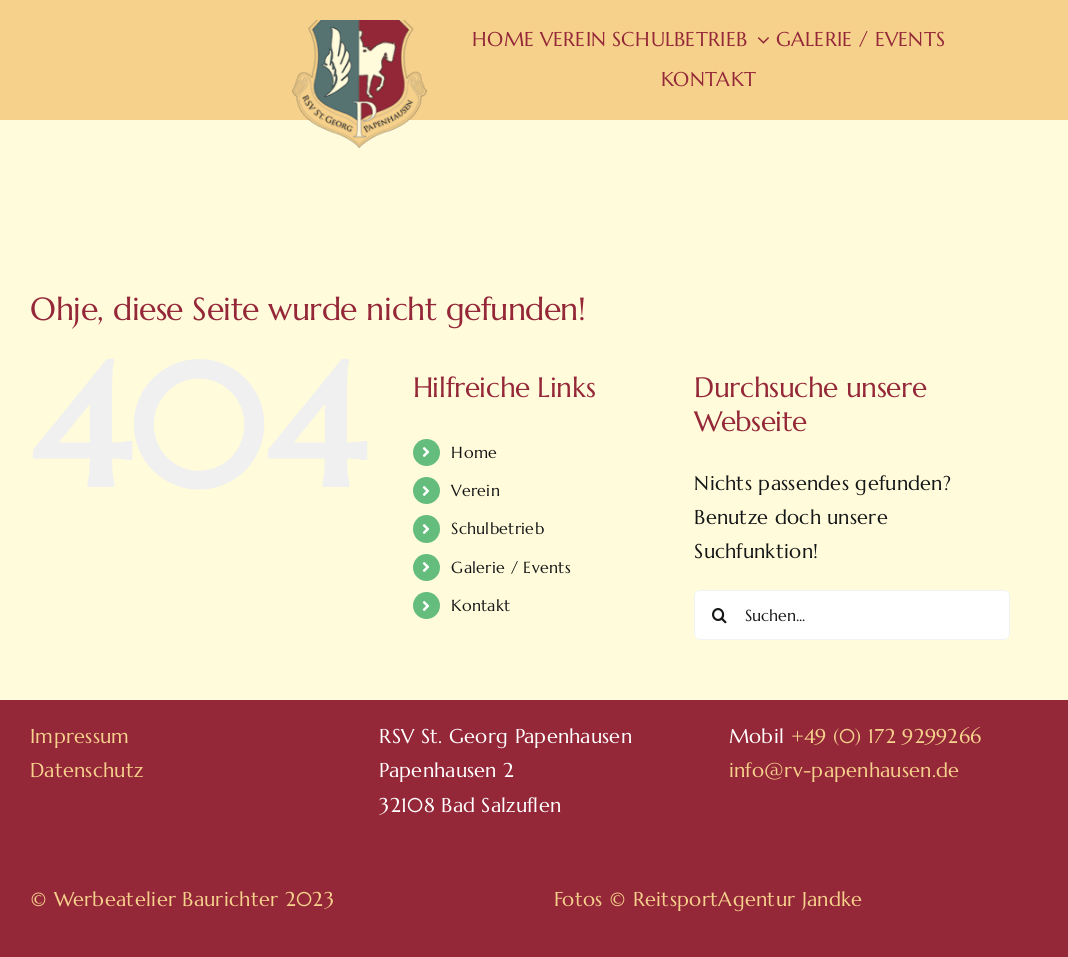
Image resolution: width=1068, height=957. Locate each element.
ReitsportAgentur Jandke (748, 899)
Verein (475, 490)
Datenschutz (86, 770)
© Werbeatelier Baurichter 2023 (182, 899)
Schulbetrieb (497, 528)
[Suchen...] (852, 615)
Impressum (80, 736)
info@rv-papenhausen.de (844, 770)
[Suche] (719, 615)
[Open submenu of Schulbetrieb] (758, 40)
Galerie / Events (511, 567)
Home (474, 452)
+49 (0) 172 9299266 (886, 736)
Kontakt (480, 605)
